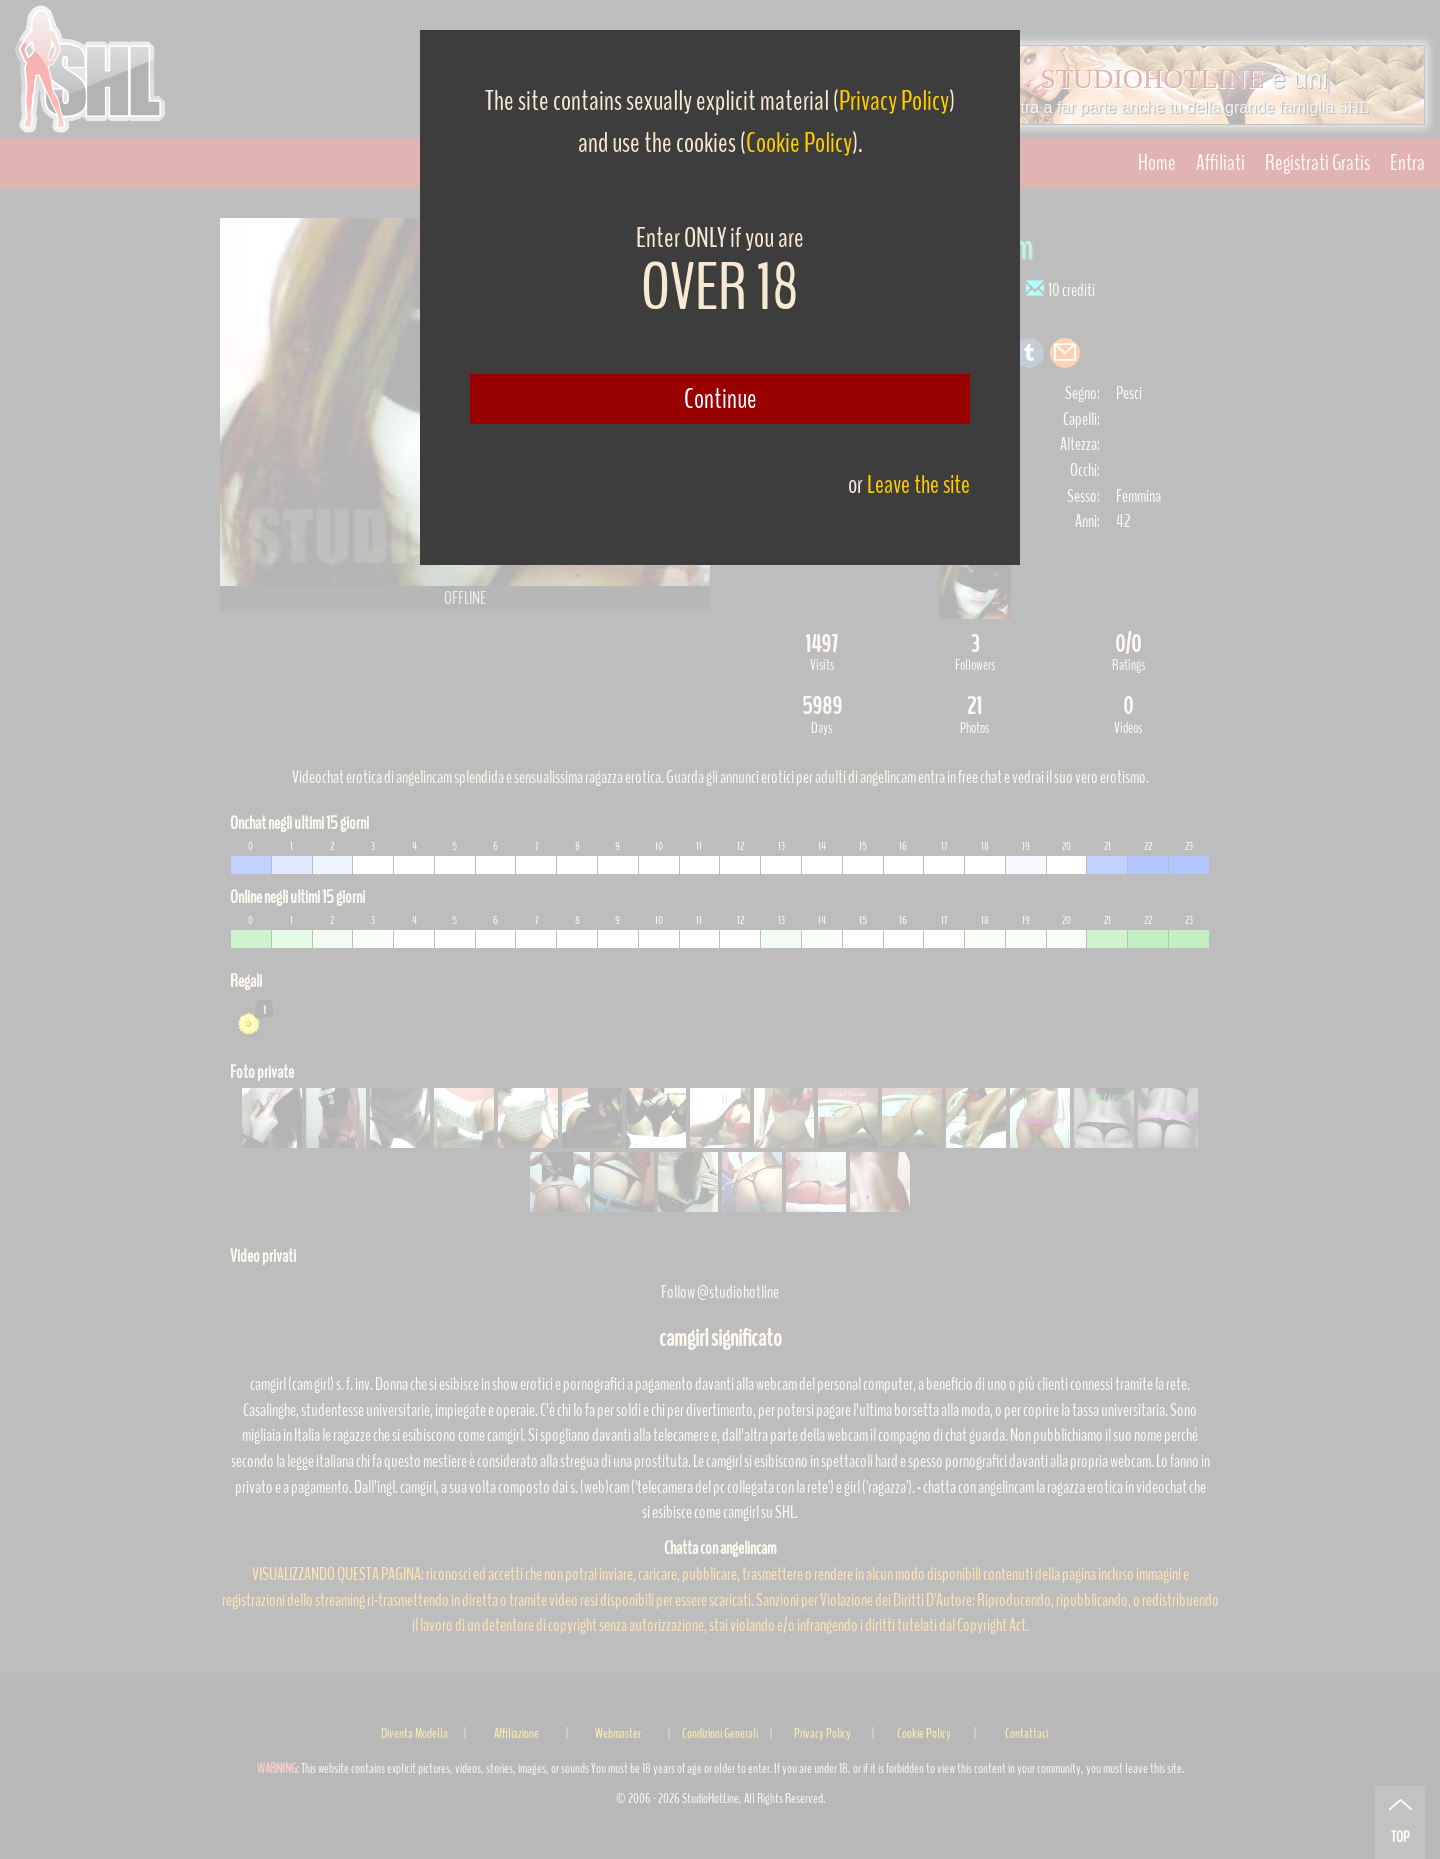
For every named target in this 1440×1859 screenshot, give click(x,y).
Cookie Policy (799, 143)
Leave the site (918, 484)
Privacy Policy (894, 101)
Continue (720, 399)
